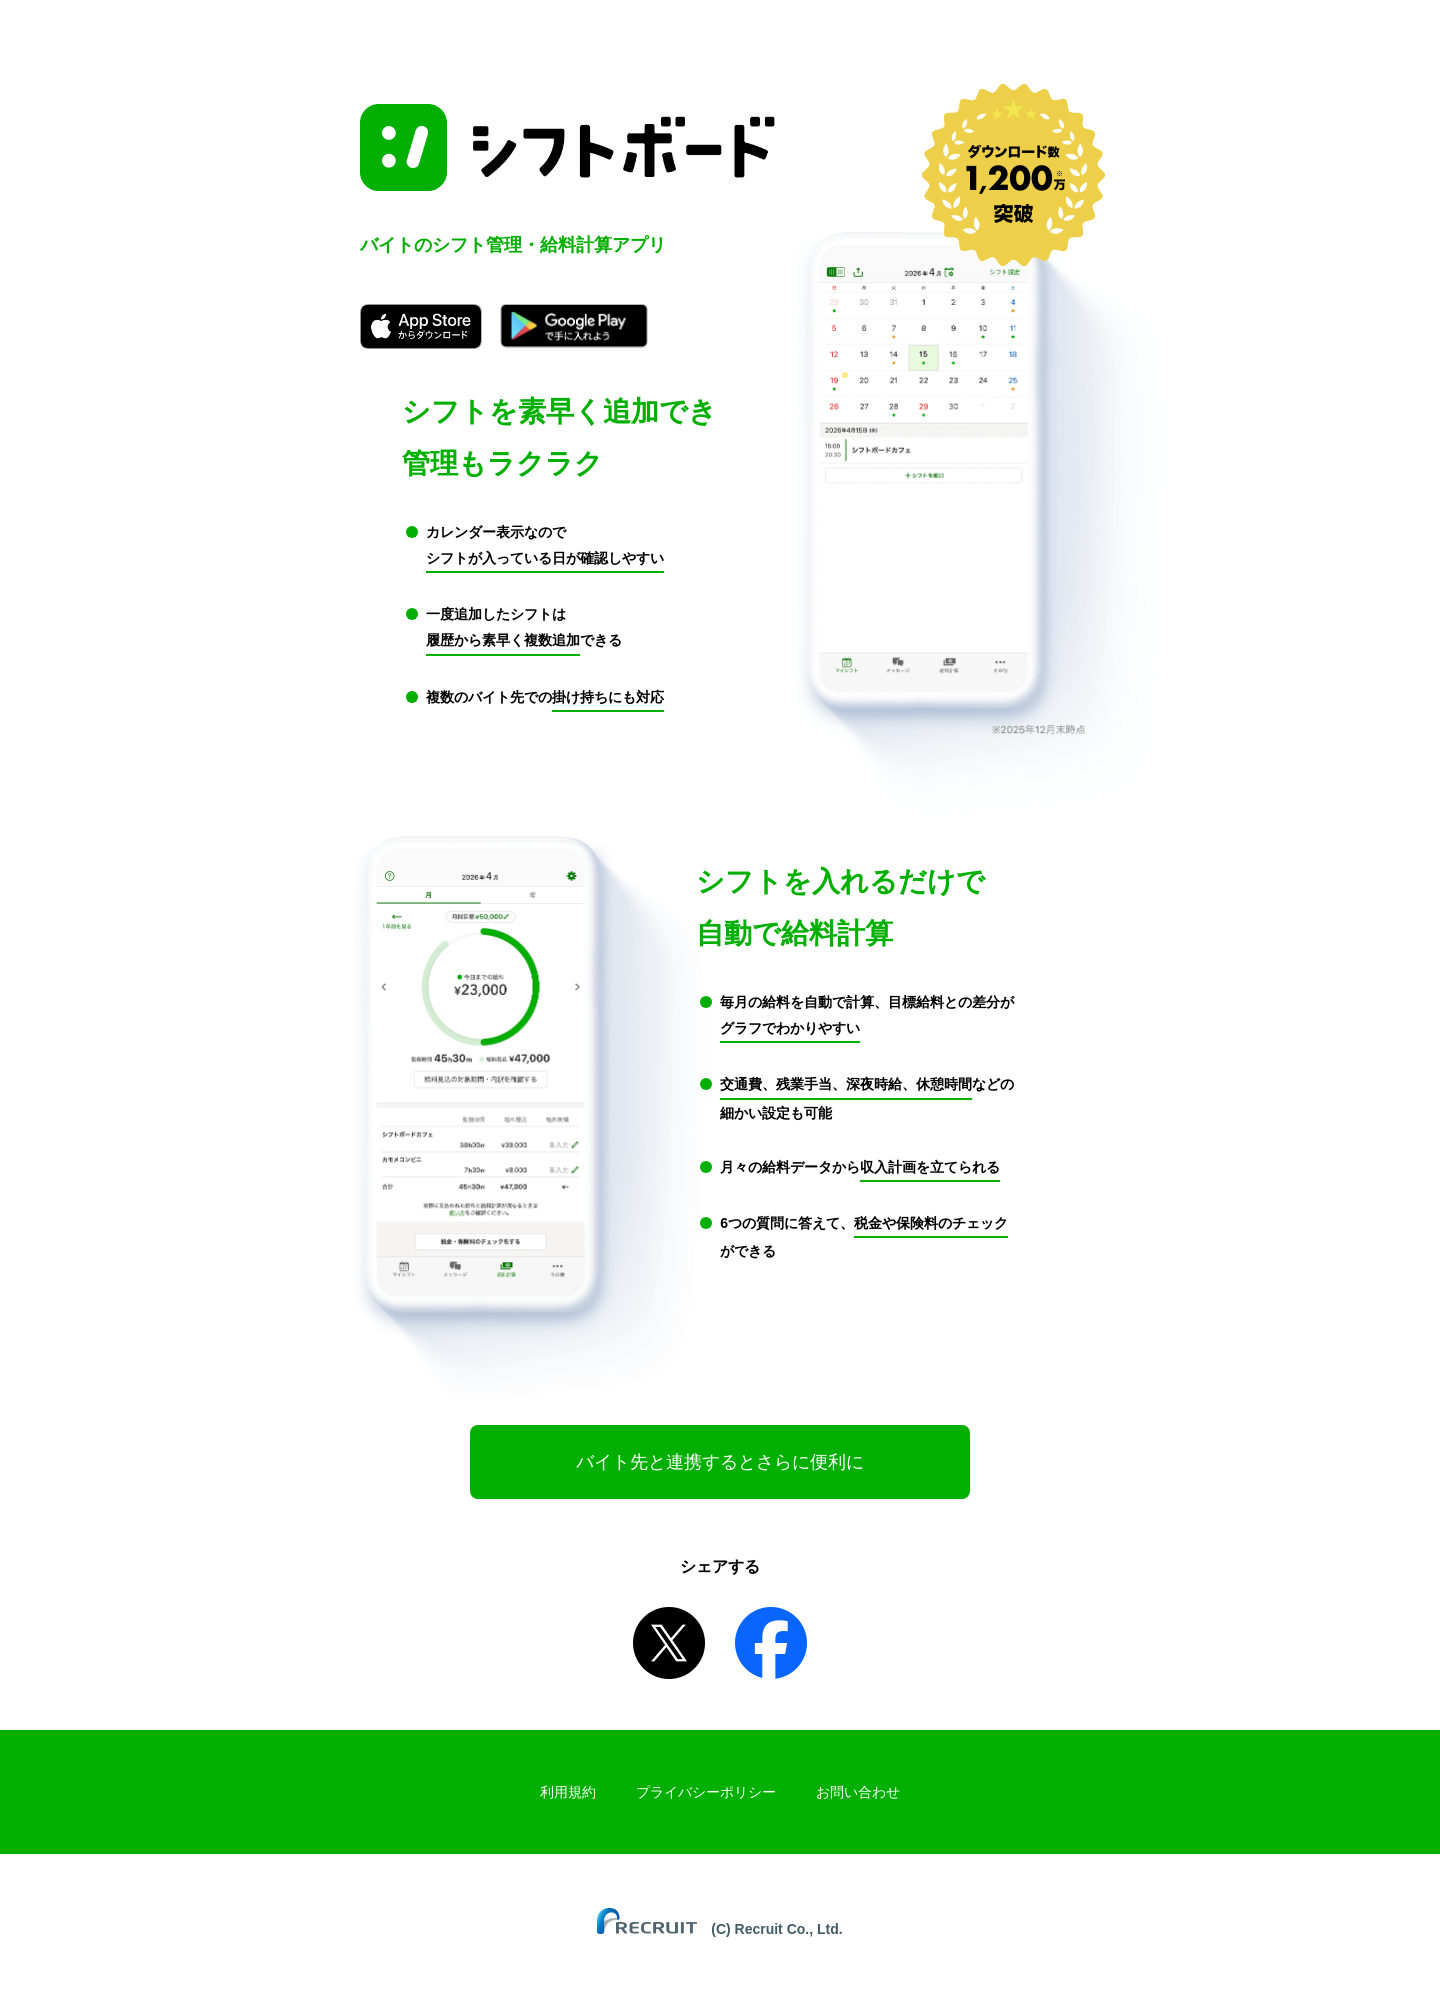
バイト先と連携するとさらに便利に (720, 1462)
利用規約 (568, 1792)
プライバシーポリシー (706, 1792)
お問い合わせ (858, 1792)
